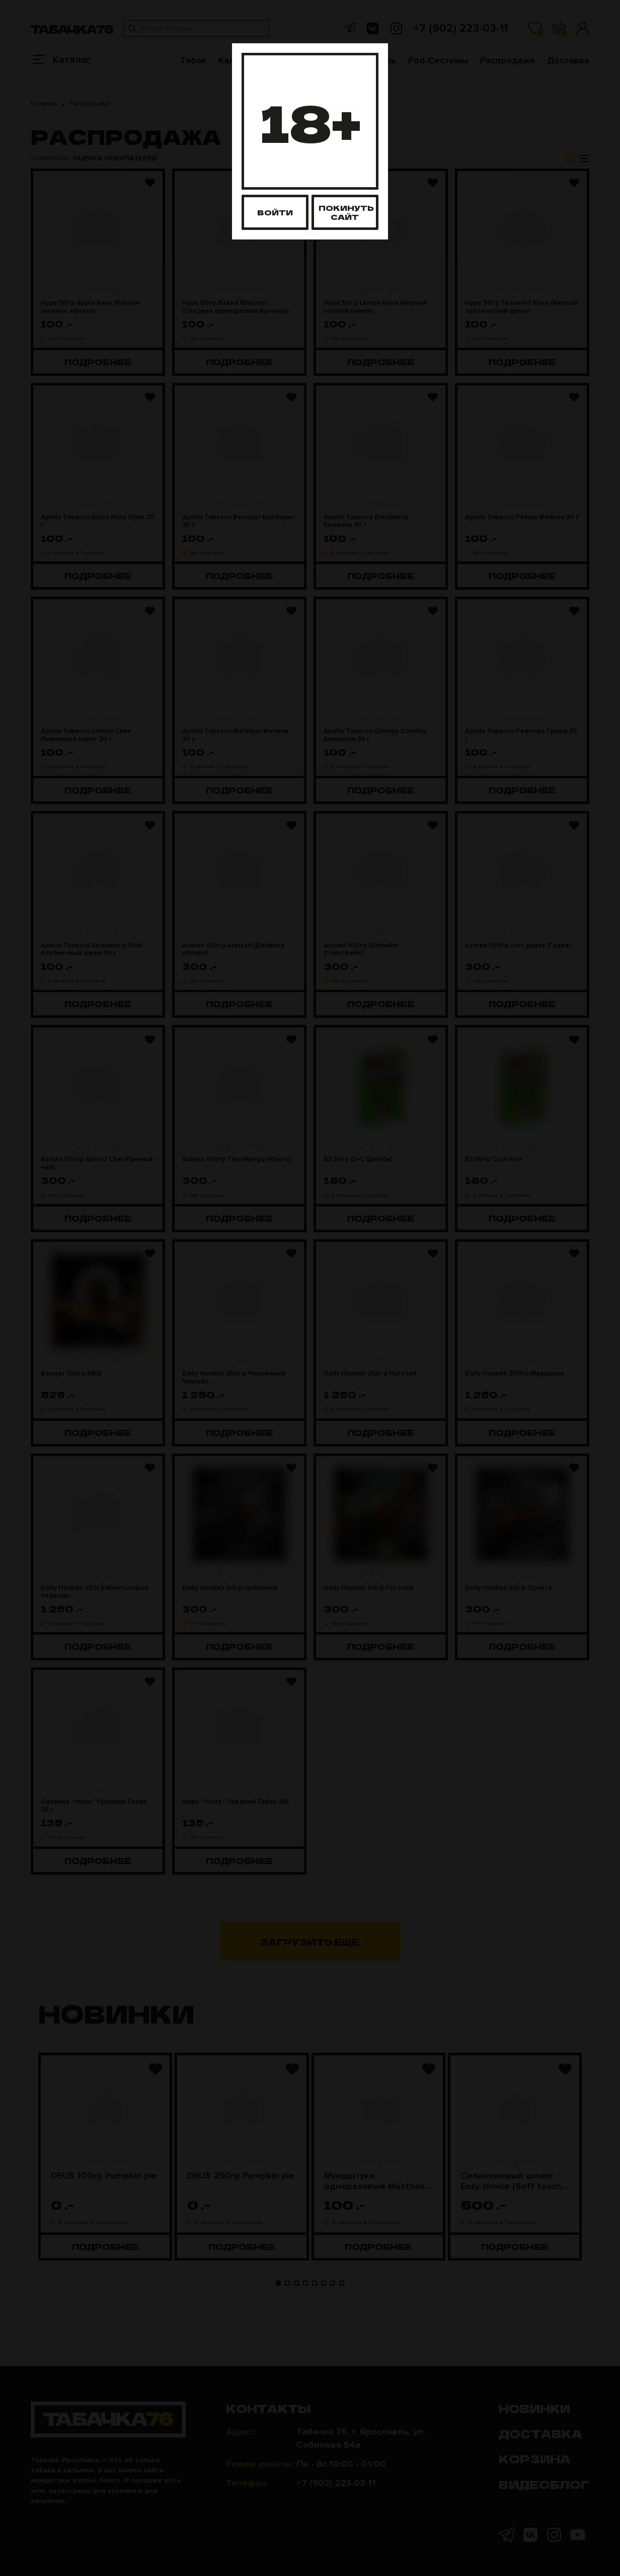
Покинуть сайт (346, 212)
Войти (275, 212)
